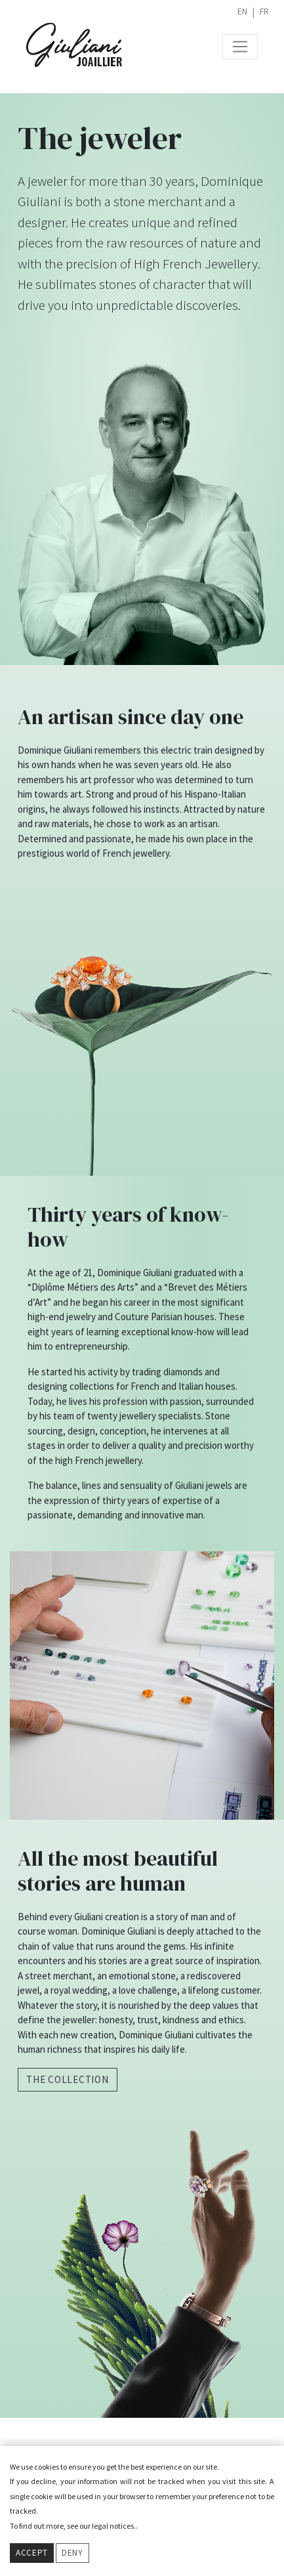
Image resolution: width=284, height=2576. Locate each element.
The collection (67, 2079)
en (242, 11)
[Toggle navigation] (240, 46)
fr (264, 11)
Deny (72, 2552)
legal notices (113, 2526)
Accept (32, 2552)
